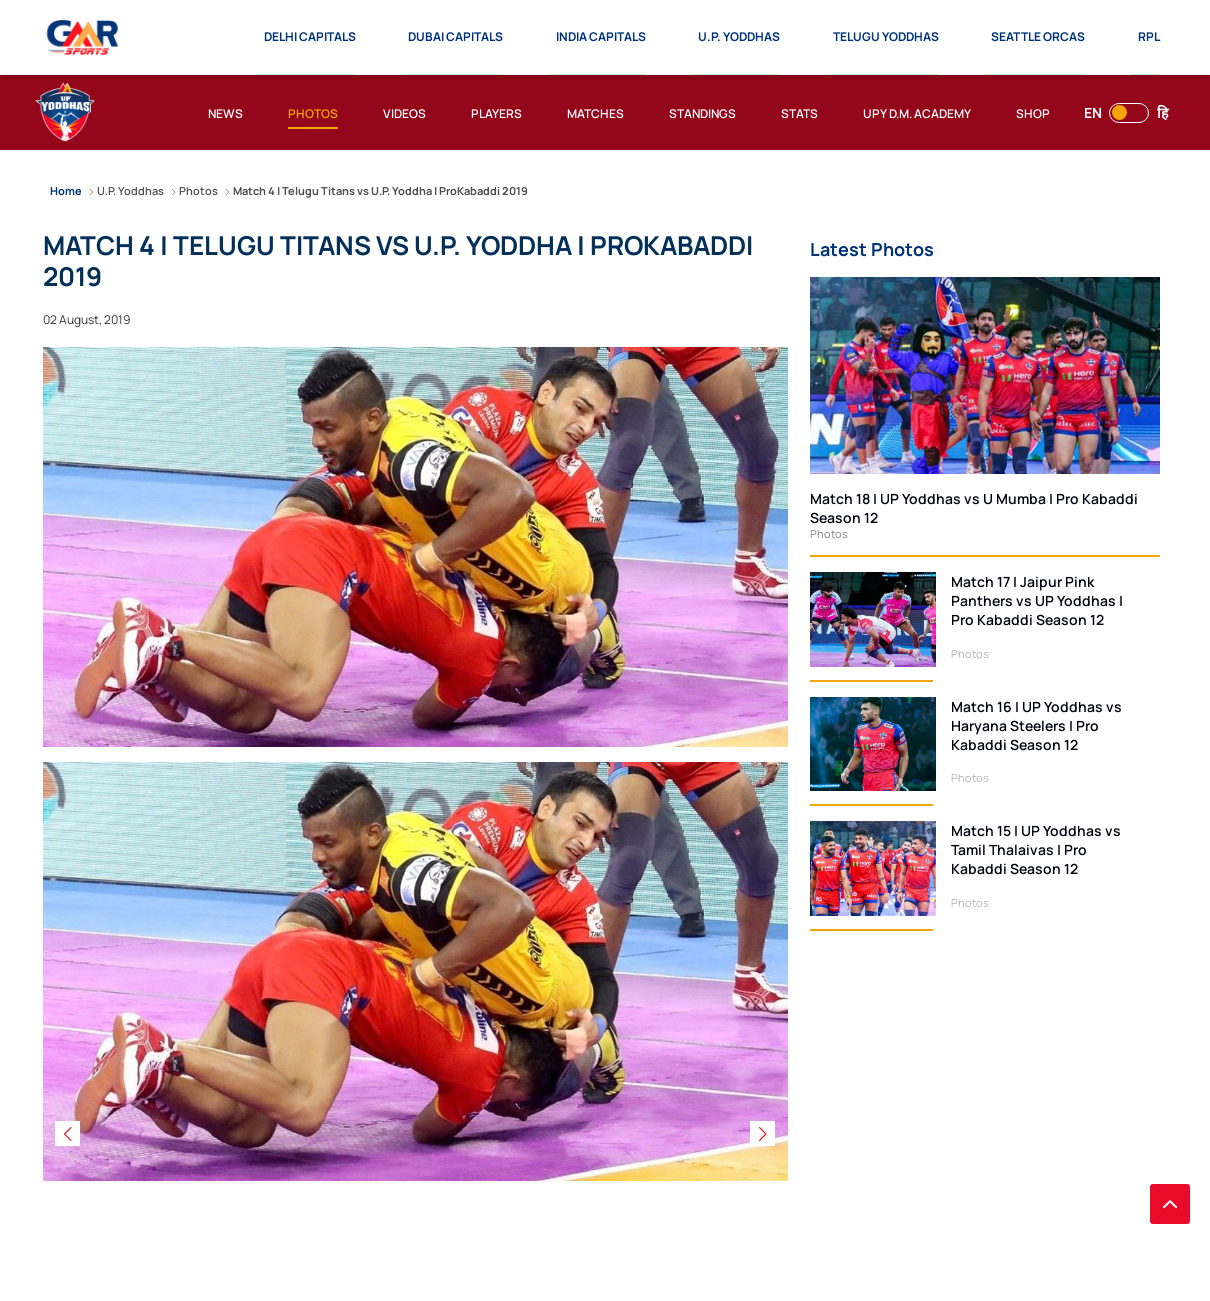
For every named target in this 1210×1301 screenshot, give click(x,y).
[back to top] (1170, 1204)
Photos (829, 533)
